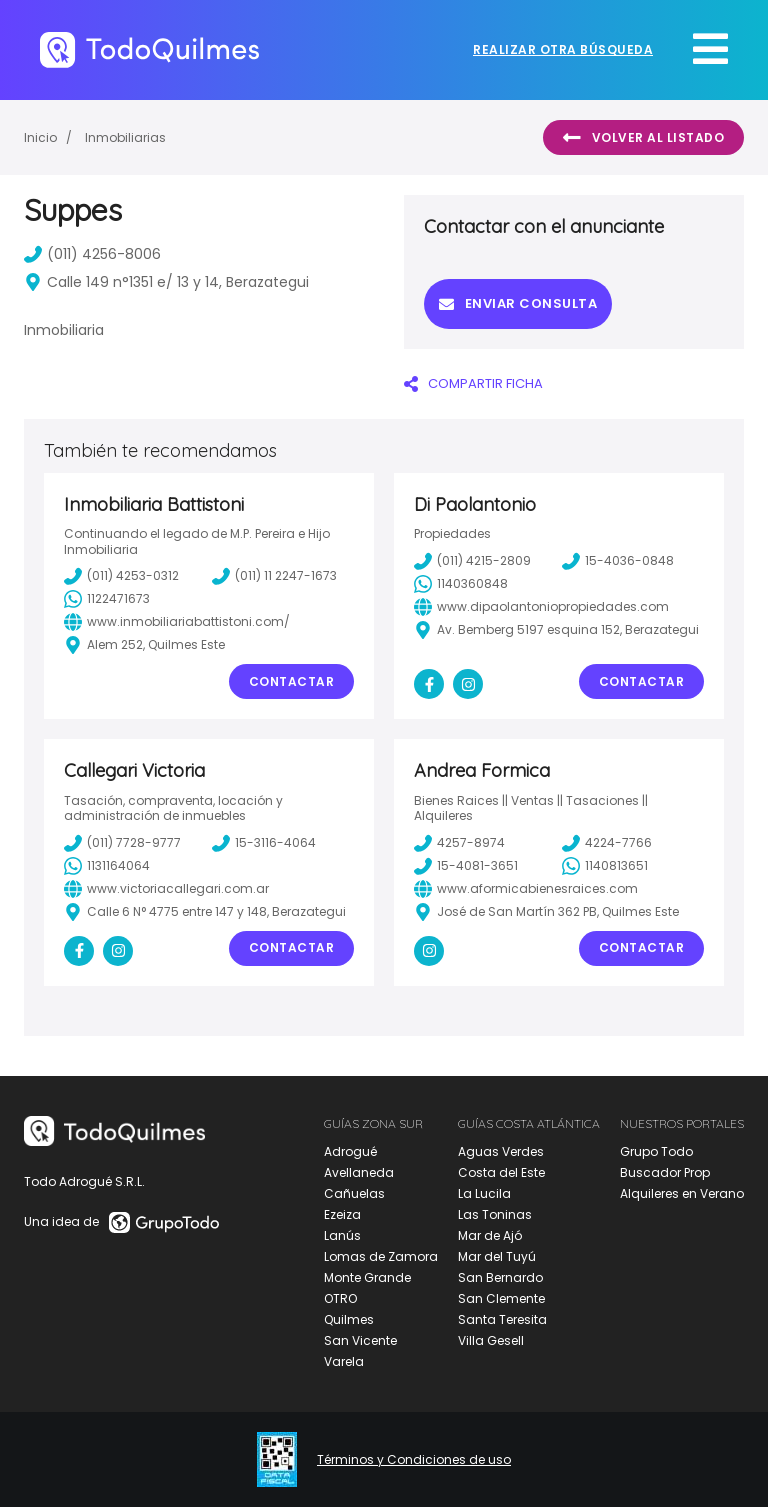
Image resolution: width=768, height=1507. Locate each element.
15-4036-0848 (618, 561)
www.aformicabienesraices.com (526, 889)
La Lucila (484, 1193)
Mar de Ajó (490, 1235)
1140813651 (605, 866)
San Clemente (501, 1298)
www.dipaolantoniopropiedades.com (541, 607)
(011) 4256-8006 (92, 254)
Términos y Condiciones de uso (414, 1460)
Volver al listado (643, 138)
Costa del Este (501, 1172)
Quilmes (349, 1319)
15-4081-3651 (466, 866)
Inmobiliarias (125, 137)
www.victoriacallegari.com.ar (166, 889)
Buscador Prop (665, 1172)
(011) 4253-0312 (121, 576)
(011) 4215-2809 (472, 561)
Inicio (40, 137)
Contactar (292, 681)
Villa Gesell (491, 1340)
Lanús (342, 1235)
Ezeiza (342, 1214)
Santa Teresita (502, 1319)
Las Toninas (495, 1214)
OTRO (340, 1298)
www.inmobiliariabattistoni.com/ (177, 622)
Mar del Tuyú (497, 1256)
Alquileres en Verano (682, 1193)
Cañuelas (354, 1193)
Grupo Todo (656, 1151)
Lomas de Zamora (381, 1256)
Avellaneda (359, 1172)
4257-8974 (459, 843)
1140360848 (461, 584)
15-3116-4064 (264, 843)
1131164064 (107, 866)
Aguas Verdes (501, 1151)
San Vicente (360, 1340)
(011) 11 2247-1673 (274, 576)
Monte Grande (367, 1277)
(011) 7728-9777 (122, 843)
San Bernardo (500, 1277)
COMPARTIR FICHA (473, 383)
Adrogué (350, 1151)
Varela (344, 1361)
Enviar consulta (518, 303)
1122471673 (107, 599)
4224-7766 (607, 843)
